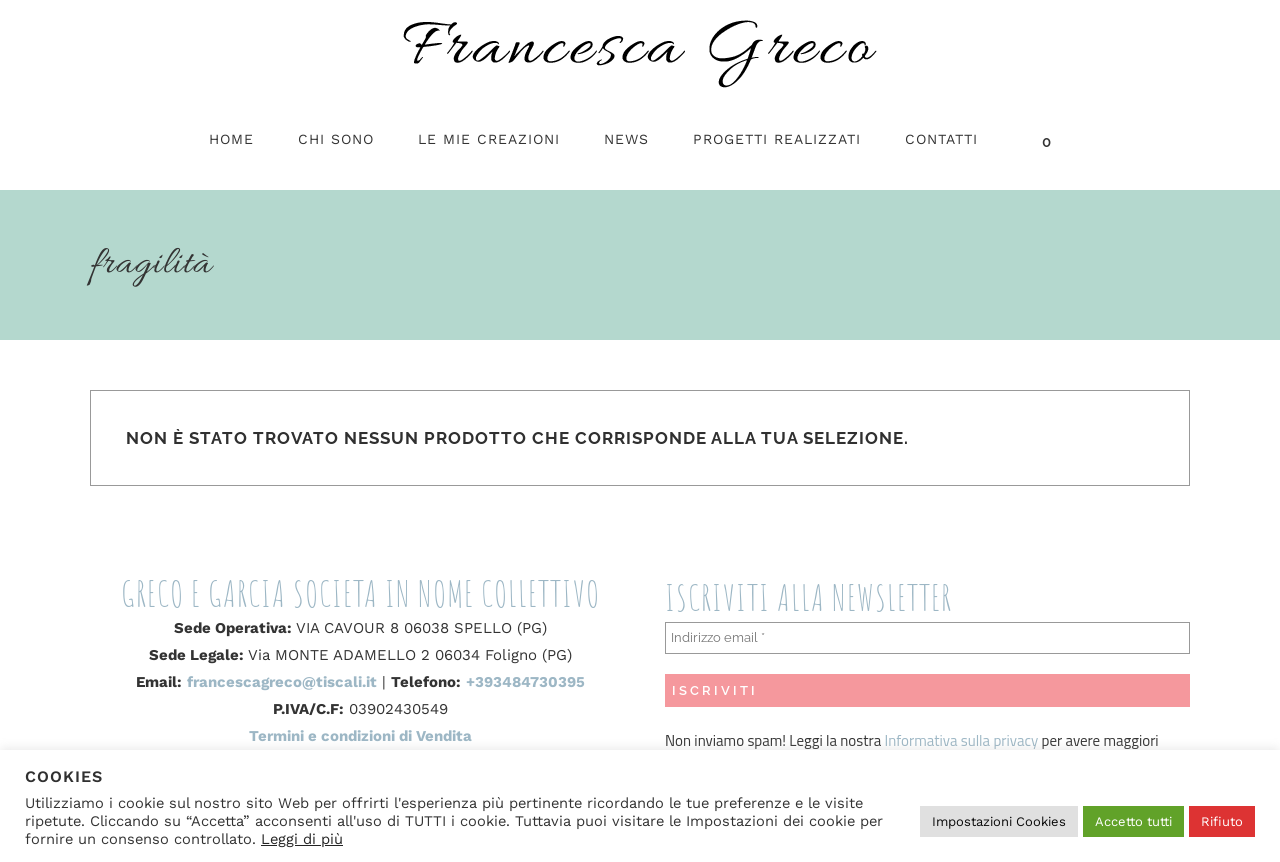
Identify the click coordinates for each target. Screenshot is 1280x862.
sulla (975, 740)
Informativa (923, 740)
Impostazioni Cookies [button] (999, 821)
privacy (1014, 740)
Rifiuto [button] (1222, 821)
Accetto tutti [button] (1133, 821)
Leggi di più (302, 839)
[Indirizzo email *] (927, 638)
